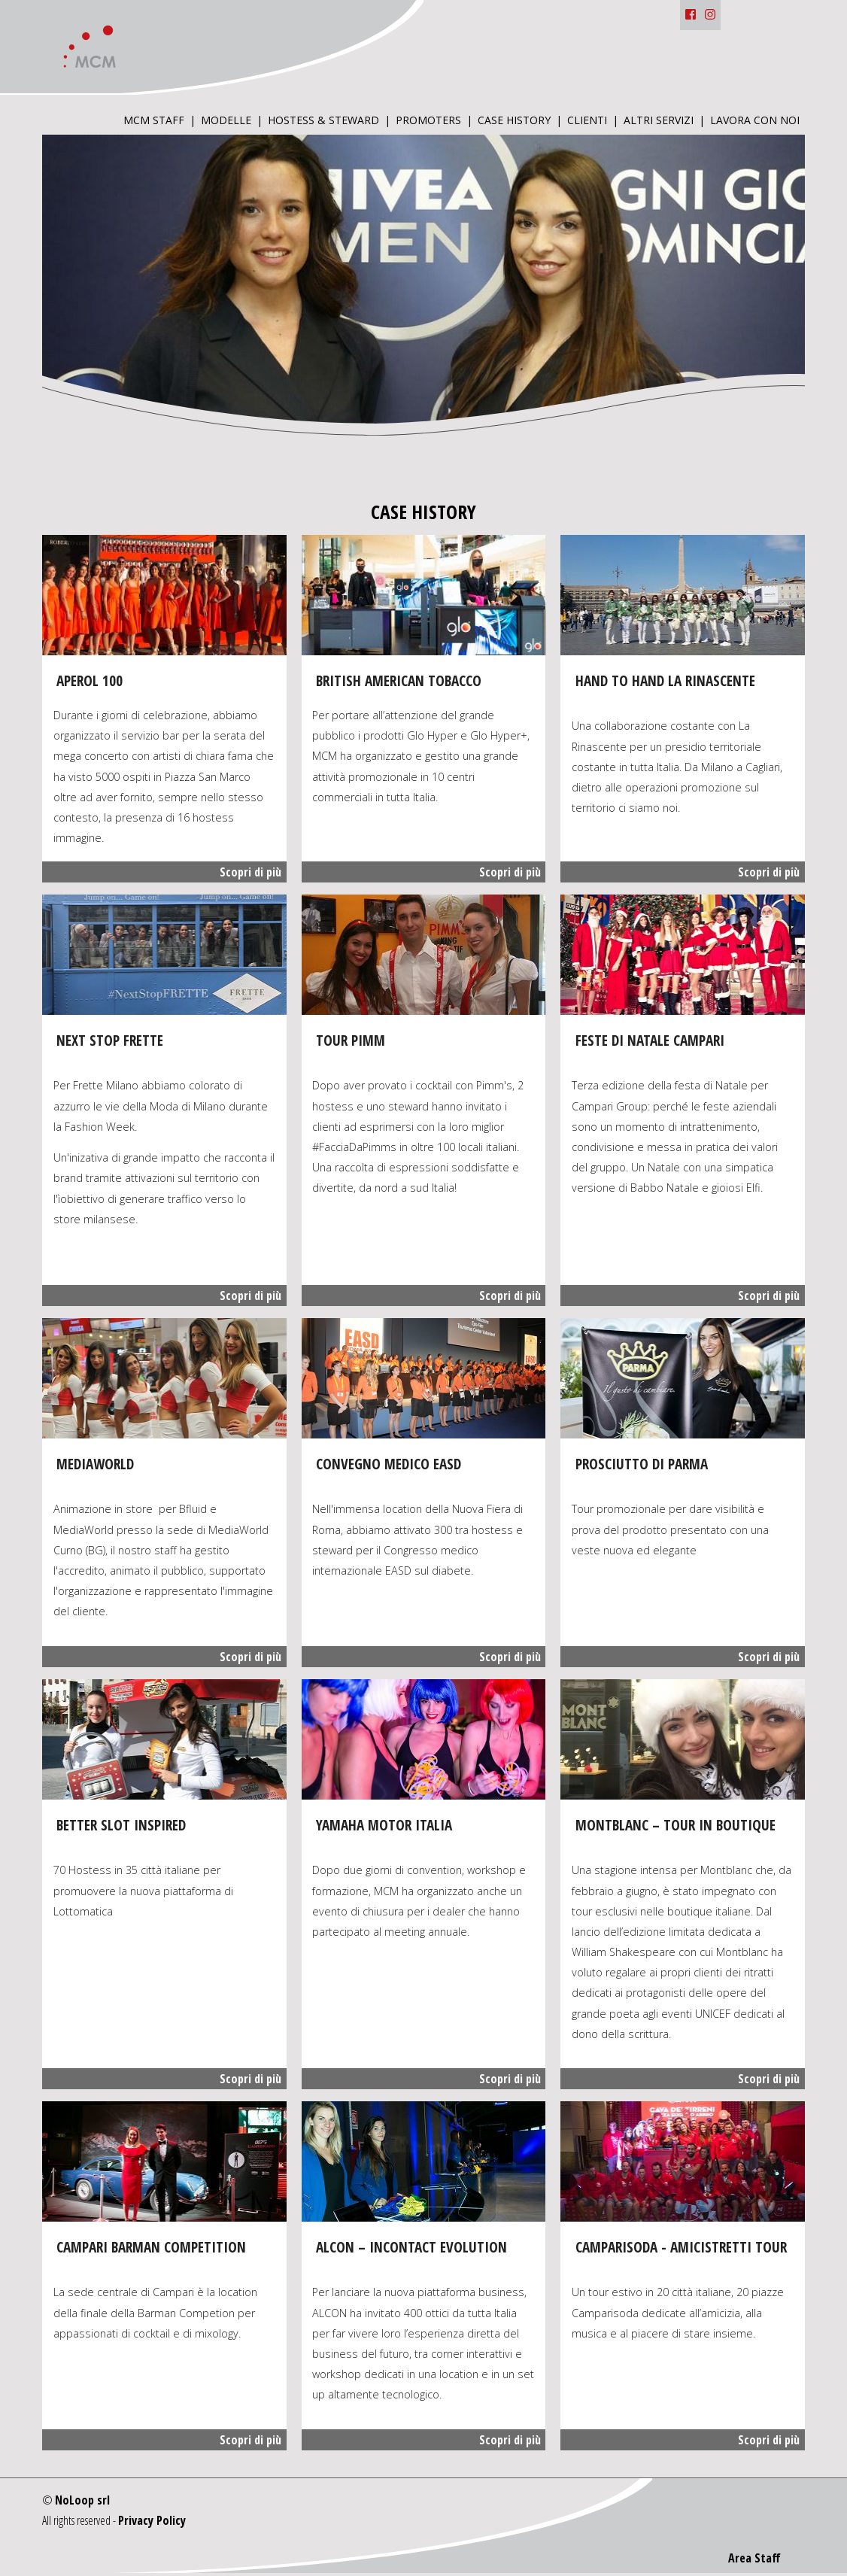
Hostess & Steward (323, 120)
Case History (514, 120)
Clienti (587, 120)
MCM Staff (153, 120)
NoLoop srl (82, 2500)
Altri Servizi (659, 120)
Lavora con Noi (755, 120)
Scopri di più (250, 872)
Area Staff (754, 2558)
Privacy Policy (152, 2520)
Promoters (428, 120)
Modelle (226, 120)
